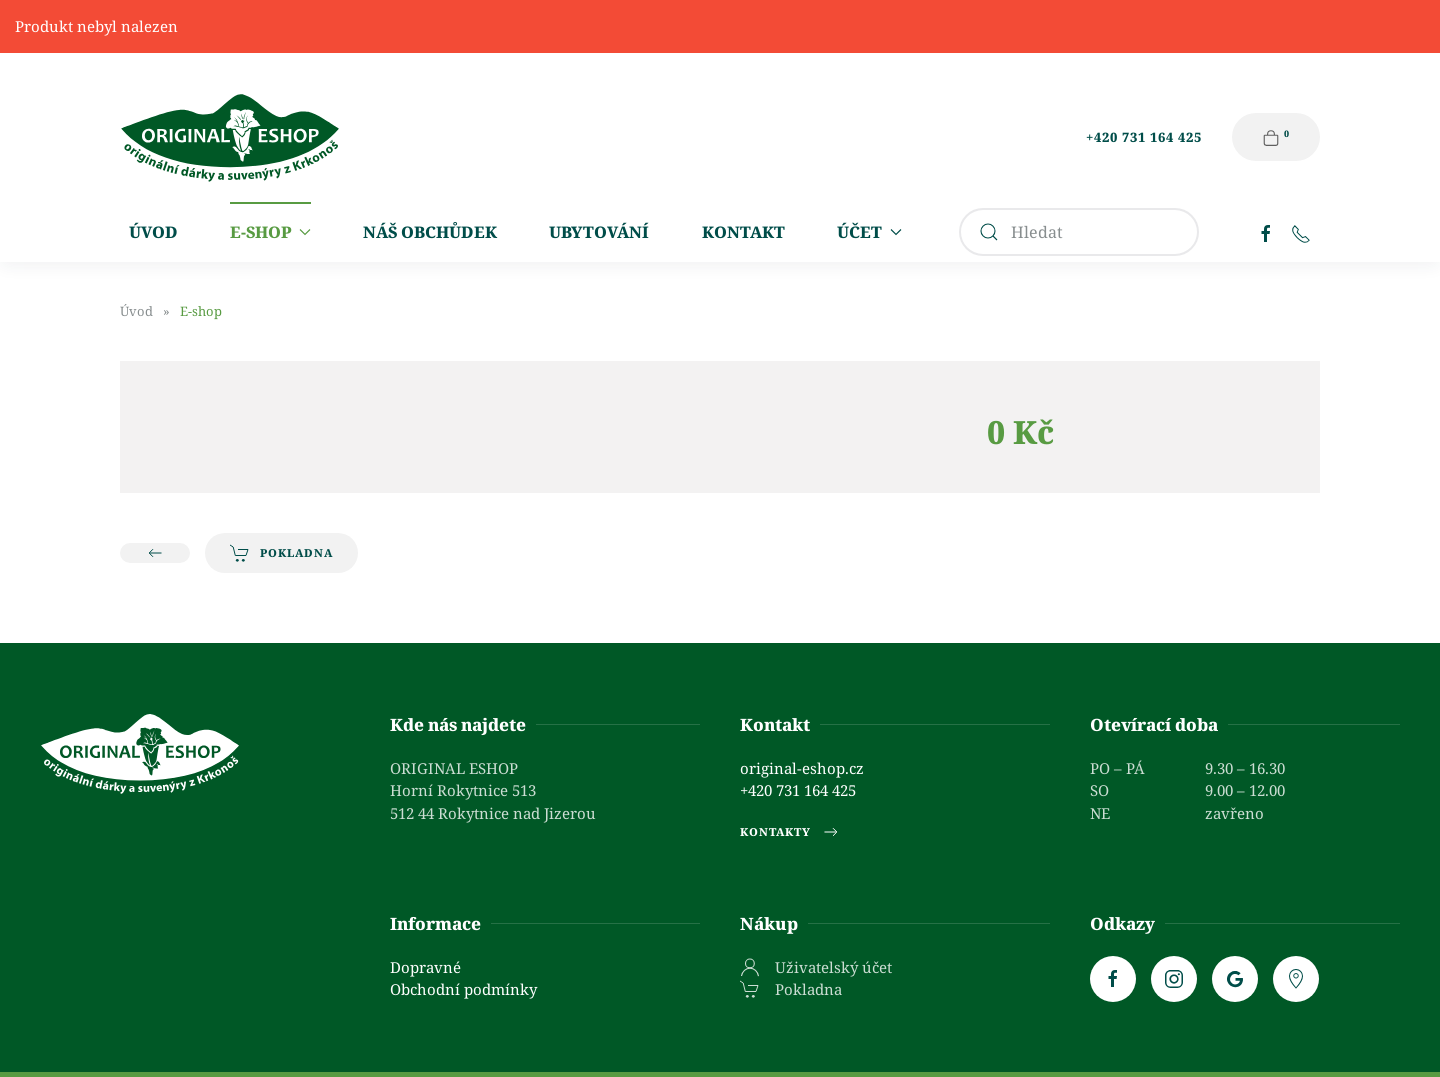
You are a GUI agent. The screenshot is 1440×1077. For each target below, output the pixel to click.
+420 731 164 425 (1144, 137)
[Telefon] (1301, 232)
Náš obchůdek (430, 232)
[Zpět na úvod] (230, 137)
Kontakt (743, 232)
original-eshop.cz (802, 768)
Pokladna (281, 553)
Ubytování (599, 232)
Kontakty (790, 832)
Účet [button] (869, 232)
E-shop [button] (270, 232)
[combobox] (1079, 232)
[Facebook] (1266, 232)
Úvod (153, 232)
